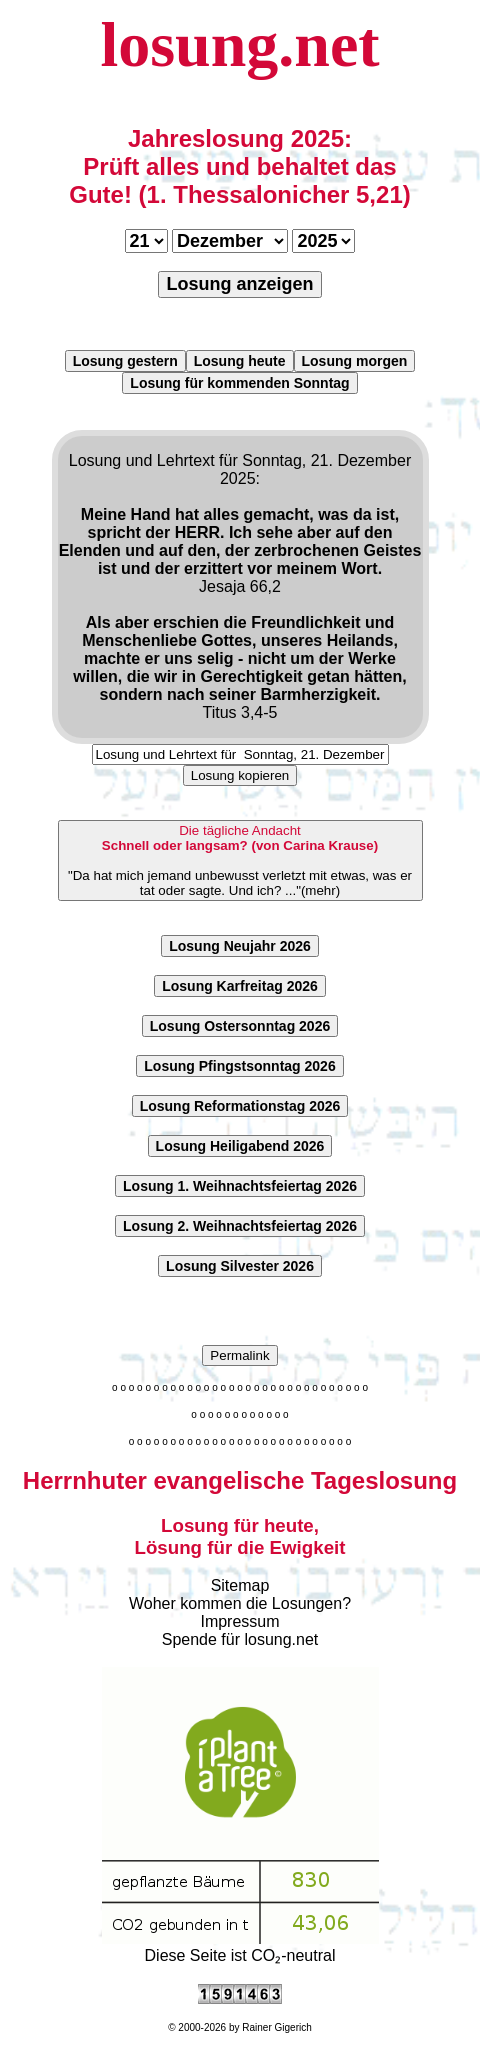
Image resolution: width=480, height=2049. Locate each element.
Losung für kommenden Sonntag (239, 383)
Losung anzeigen (239, 284)
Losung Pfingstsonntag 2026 (239, 1066)
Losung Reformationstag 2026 (240, 1106)
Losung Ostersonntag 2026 (240, 1026)
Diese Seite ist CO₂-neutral (240, 1947)
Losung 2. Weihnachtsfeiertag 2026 (240, 1226)
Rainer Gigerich (276, 2027)
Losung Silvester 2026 (240, 1266)
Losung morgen (355, 361)
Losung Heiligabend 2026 (240, 1146)
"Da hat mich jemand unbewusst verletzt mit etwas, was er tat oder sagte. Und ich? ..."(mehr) (240, 860)
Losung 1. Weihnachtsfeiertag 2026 (240, 1186)
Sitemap (240, 1585)
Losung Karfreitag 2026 (240, 986)
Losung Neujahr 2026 (240, 946)
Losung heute (240, 361)
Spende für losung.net (240, 1639)
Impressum (239, 1621)
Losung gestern (125, 361)
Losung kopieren (240, 775)
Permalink (239, 1355)
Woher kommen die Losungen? (240, 1603)
